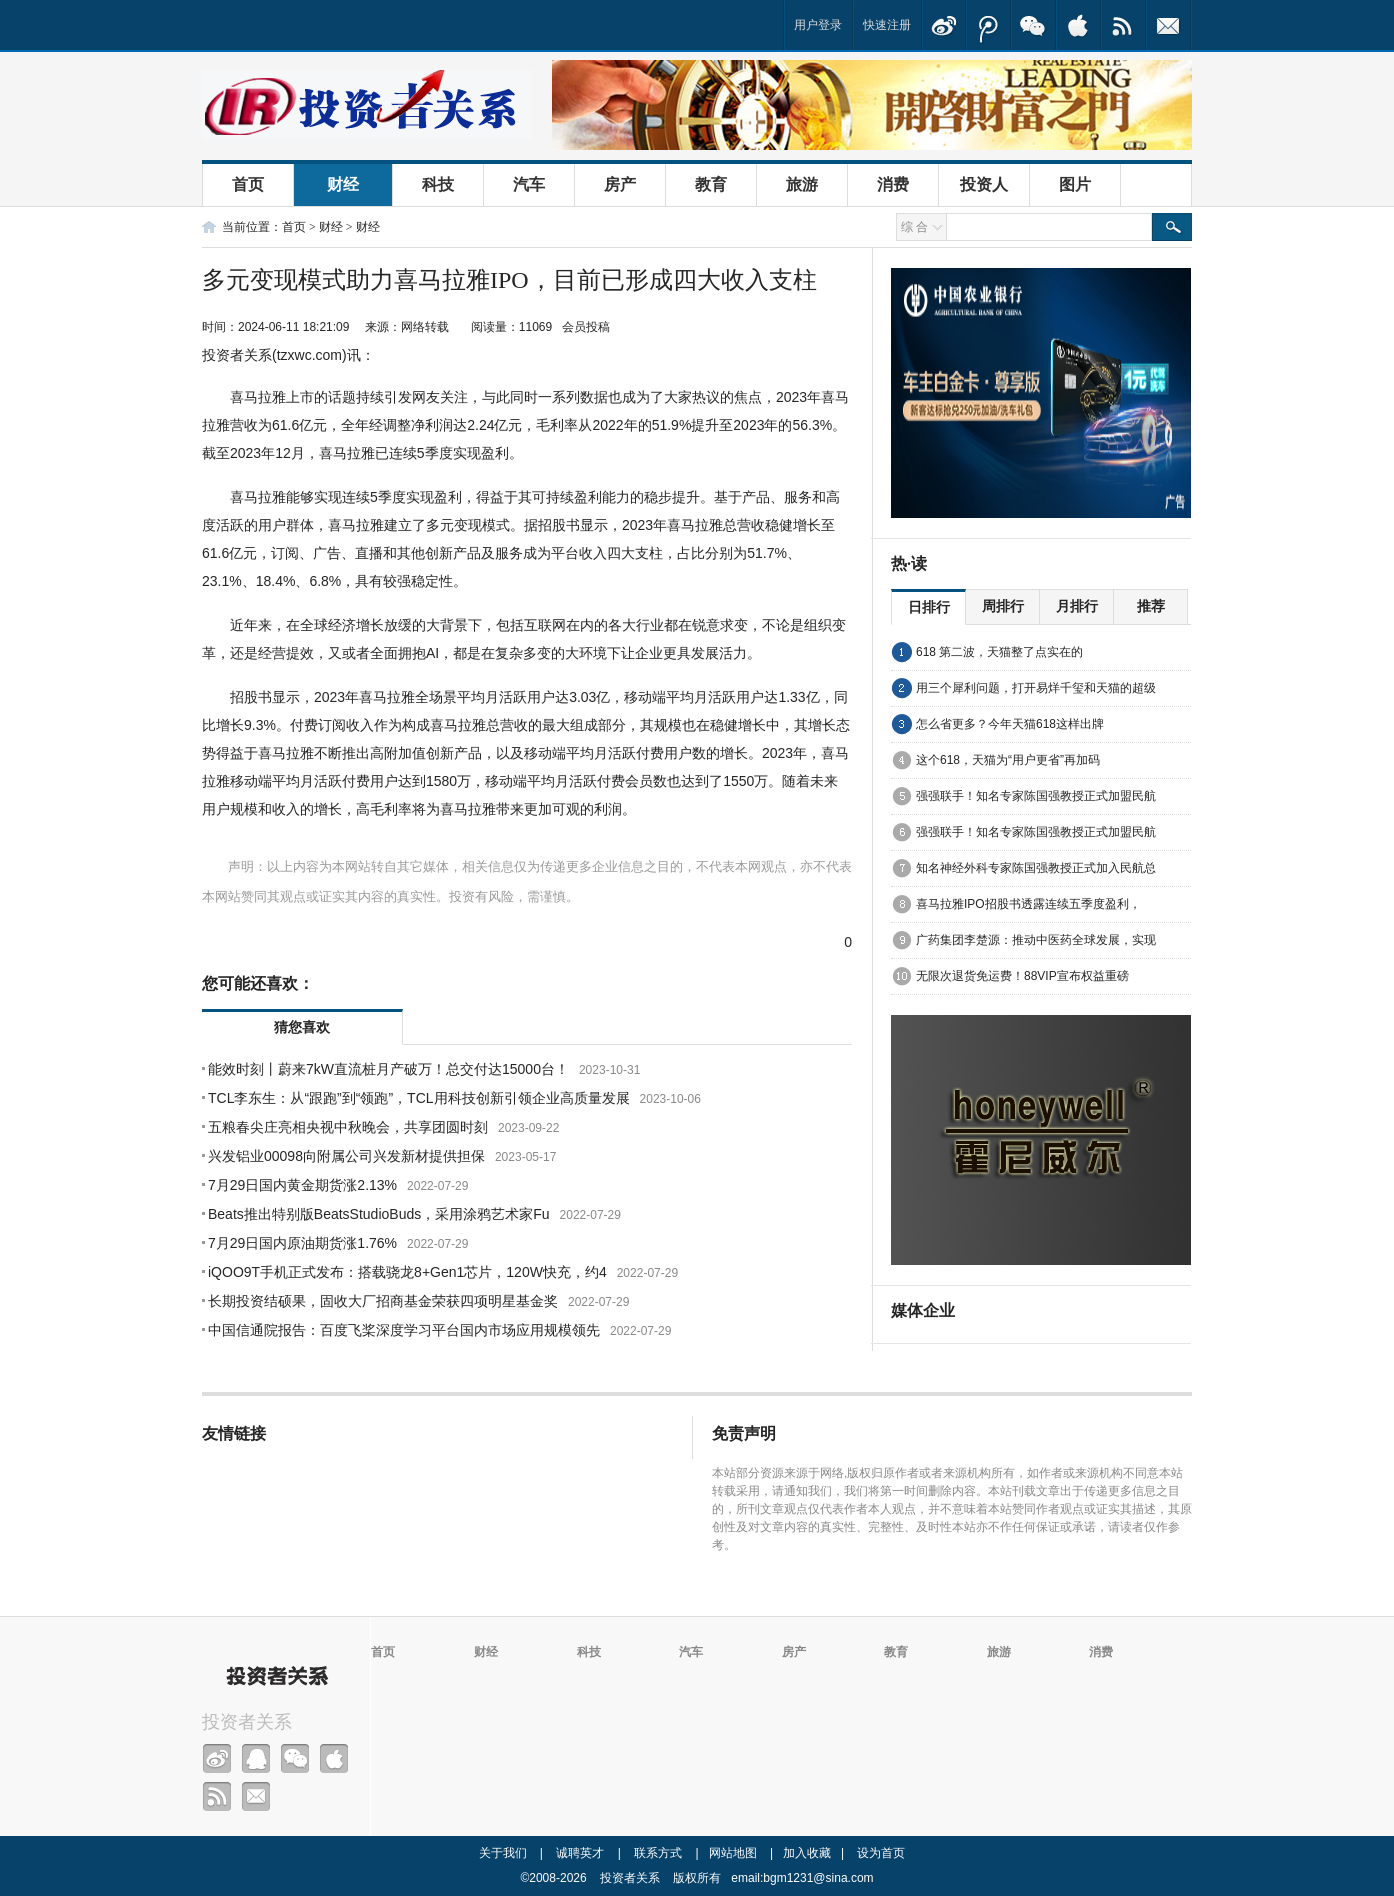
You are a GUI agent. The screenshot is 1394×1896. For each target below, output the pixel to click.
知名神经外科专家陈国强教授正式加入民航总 (1036, 868)
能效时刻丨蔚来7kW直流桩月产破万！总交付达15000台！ (388, 1069)
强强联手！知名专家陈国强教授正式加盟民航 (1036, 796)
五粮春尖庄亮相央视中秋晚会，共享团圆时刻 (348, 1127)
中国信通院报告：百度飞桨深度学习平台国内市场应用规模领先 (404, 1330)
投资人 (984, 184)
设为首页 (881, 1853)
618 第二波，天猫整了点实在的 (999, 652)
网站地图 (733, 1853)
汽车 (529, 184)
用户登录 (818, 25)
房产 (620, 184)
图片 (1075, 184)
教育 (711, 184)
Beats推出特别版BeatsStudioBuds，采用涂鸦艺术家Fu (379, 1214)
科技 (438, 184)
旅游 (802, 184)
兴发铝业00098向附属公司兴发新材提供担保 (346, 1156)
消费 (893, 184)
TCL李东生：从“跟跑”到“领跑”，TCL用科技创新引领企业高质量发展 (419, 1098)
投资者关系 (247, 1722)
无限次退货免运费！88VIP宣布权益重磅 (1022, 976)
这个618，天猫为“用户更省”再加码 (1008, 760)
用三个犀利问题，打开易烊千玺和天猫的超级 (1036, 688)
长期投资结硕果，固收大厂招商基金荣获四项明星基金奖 (383, 1301)
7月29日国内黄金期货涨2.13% (302, 1185)
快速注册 (887, 25)
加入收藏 (807, 1853)
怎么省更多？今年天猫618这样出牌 (1010, 724)
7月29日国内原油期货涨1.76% (302, 1243)
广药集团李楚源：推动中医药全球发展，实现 (1036, 940)
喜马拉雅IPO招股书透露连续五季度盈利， (1028, 904)
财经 (343, 184)
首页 (248, 184)
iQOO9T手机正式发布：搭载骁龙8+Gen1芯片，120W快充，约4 (407, 1272)
